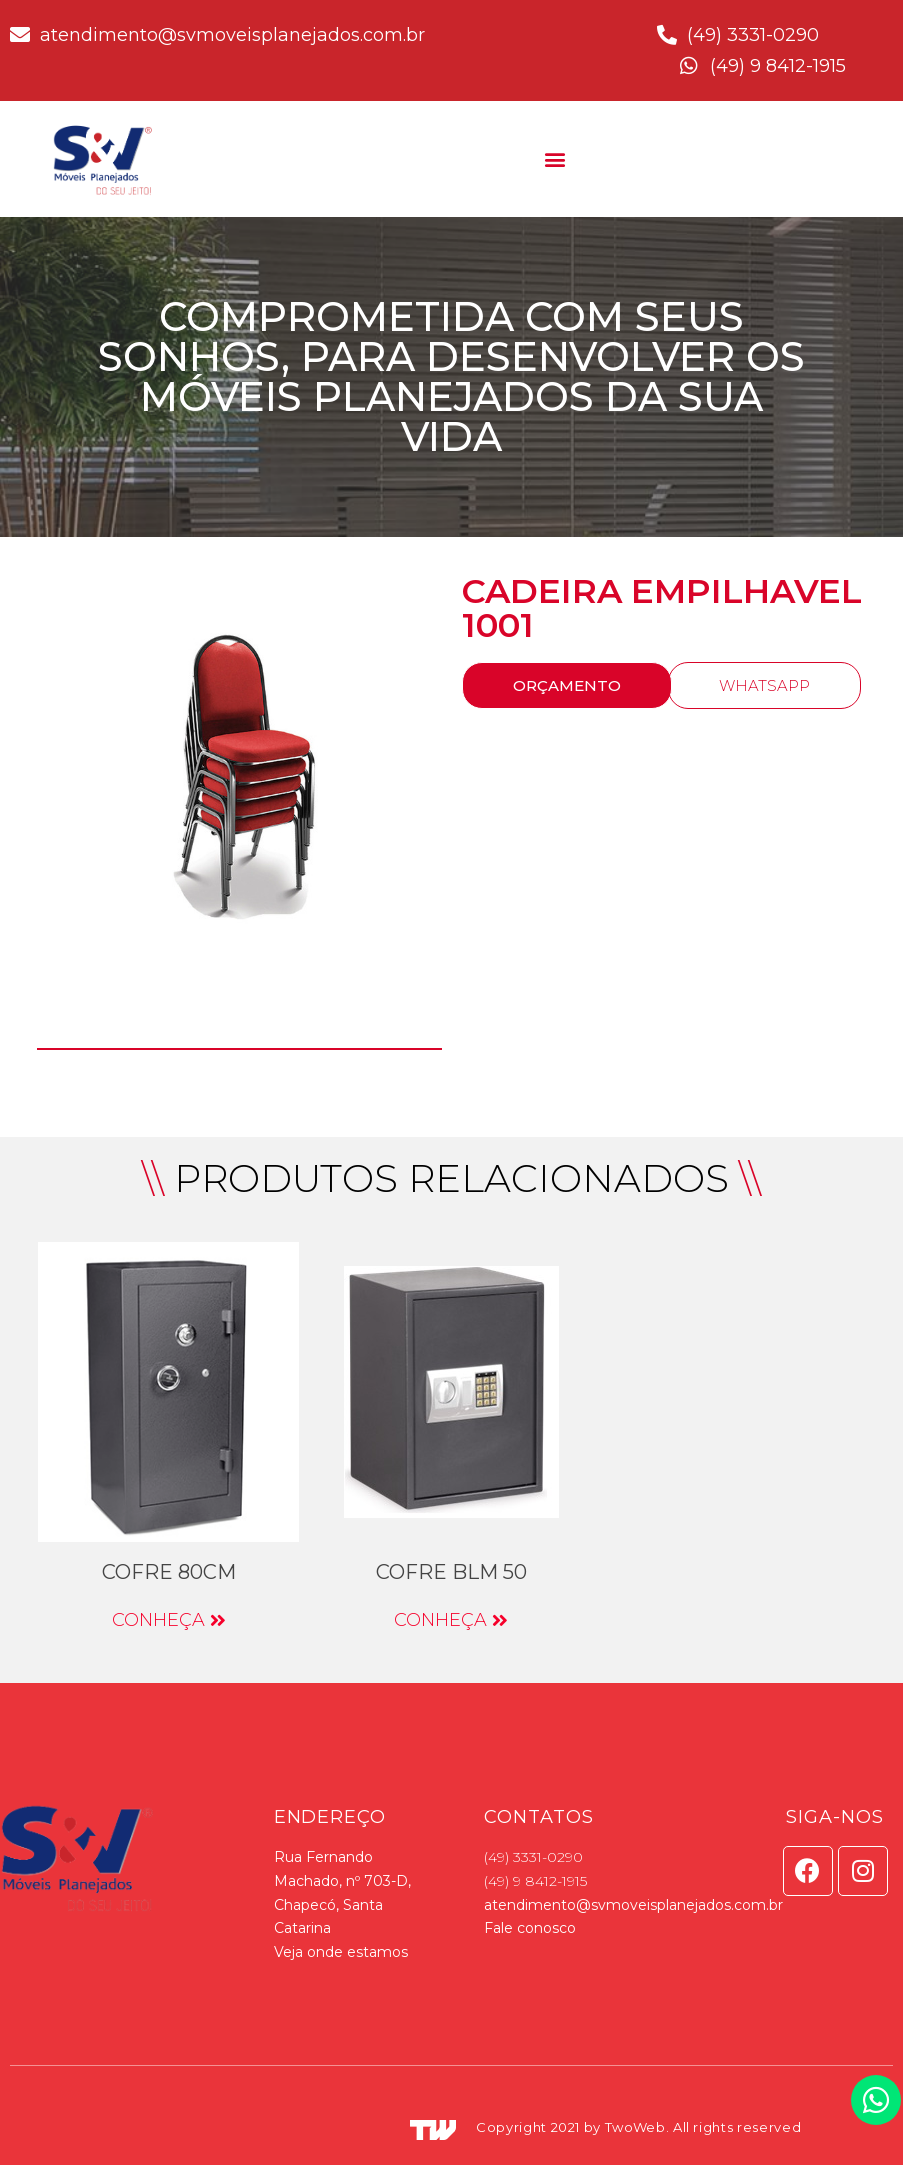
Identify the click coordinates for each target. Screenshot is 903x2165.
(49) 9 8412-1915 (535, 1881)
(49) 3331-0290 (533, 1857)
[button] (555, 158)
